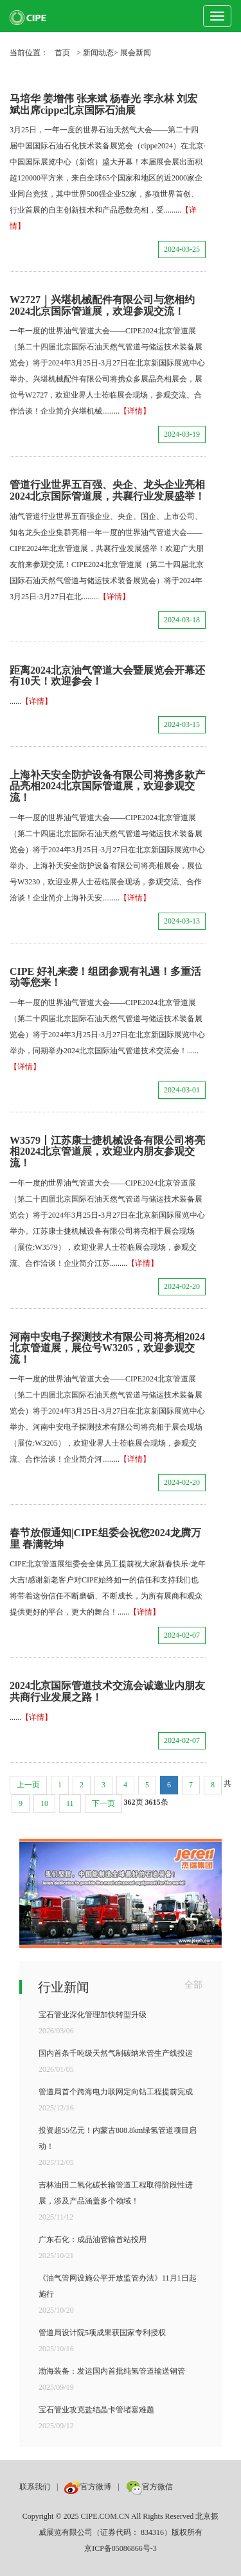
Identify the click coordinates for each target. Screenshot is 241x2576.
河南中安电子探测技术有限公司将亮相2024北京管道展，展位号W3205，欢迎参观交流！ (107, 1348)
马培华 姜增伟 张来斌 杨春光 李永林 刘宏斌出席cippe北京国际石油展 (103, 104)
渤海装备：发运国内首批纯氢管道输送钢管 (112, 2371)
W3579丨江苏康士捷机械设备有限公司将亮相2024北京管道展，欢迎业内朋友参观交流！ (107, 1151)
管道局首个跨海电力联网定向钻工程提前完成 (116, 2091)
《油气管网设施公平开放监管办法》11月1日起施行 (118, 2286)
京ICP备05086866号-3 (120, 2548)
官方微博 (87, 2486)
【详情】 (135, 411)
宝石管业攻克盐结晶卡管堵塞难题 (96, 2409)
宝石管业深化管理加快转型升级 (93, 2014)
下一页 (103, 1803)
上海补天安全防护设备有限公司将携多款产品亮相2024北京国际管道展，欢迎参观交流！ (107, 786)
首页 (62, 52)
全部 (193, 1985)
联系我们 (34, 2486)
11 (70, 1803)
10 (44, 1803)
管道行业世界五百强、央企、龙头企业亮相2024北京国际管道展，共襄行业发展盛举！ (107, 490)
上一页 (28, 1784)
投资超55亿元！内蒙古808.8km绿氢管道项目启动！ (118, 2138)
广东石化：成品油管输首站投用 (93, 2239)
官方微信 (149, 2486)
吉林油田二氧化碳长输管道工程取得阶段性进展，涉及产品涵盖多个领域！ (116, 2192)
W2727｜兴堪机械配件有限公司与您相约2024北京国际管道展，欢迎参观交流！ (102, 305)
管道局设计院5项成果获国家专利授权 (102, 2332)
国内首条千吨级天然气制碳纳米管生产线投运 (116, 2053)
